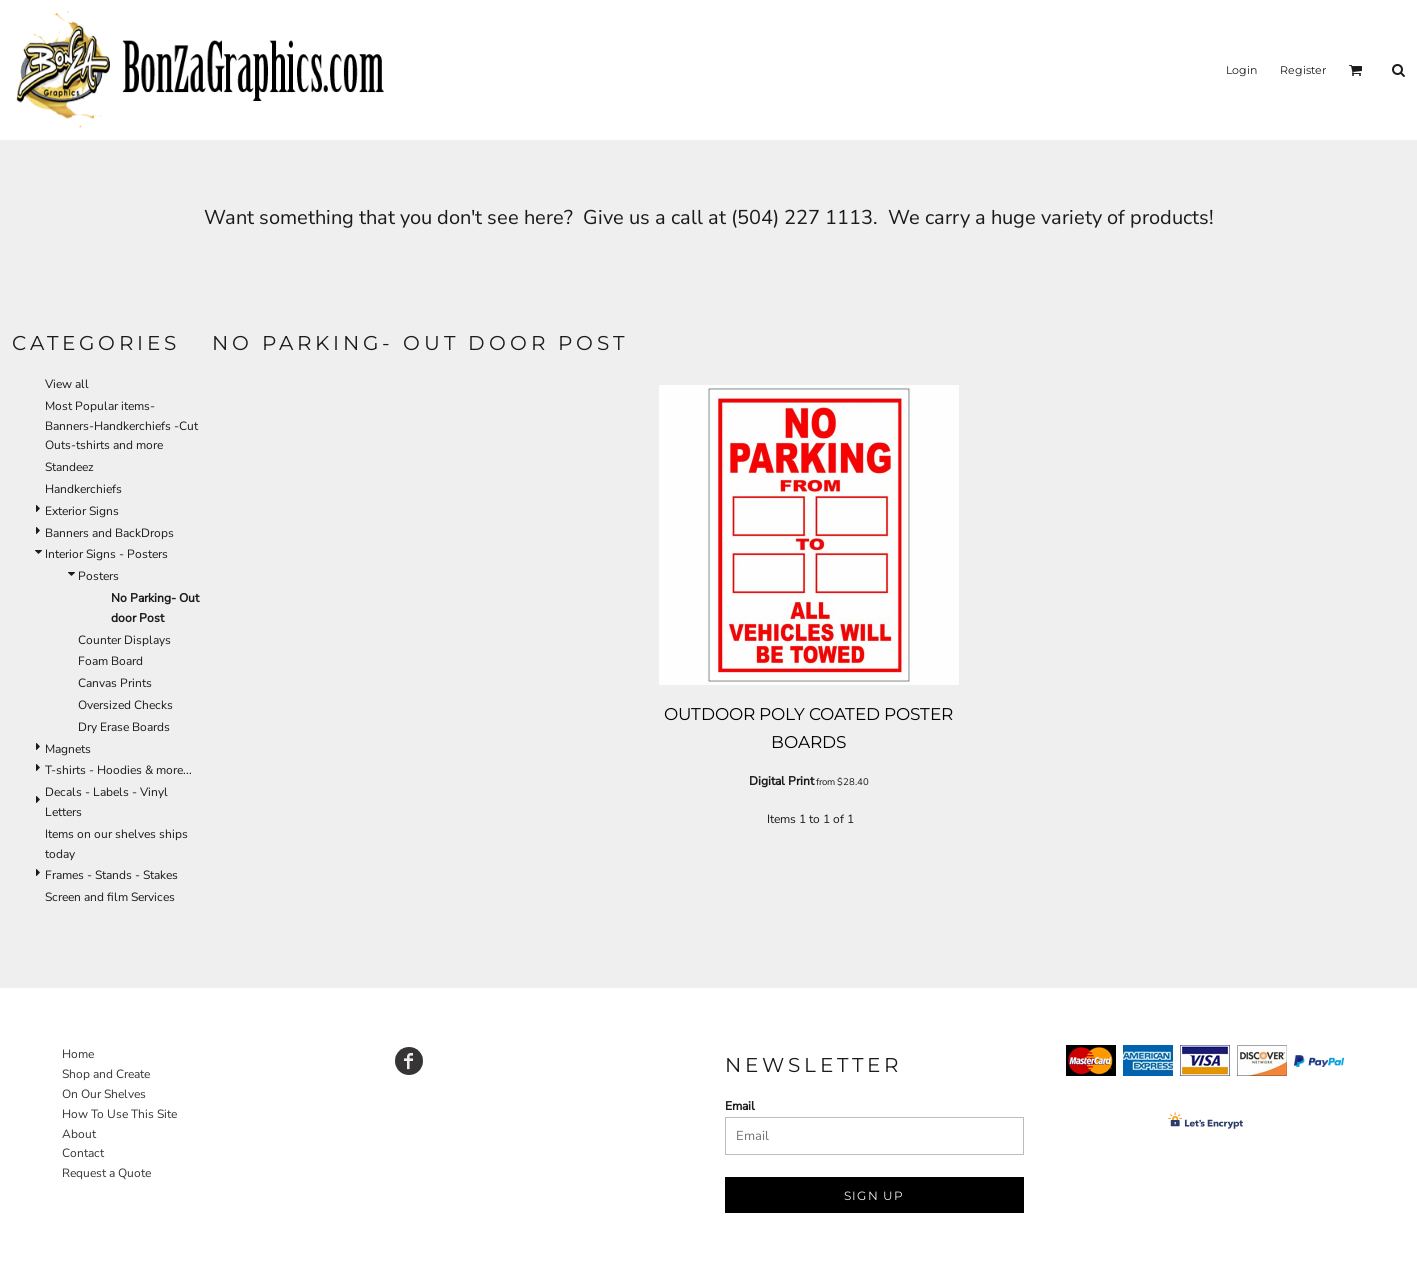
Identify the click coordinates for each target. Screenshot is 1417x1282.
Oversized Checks (125, 705)
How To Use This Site (119, 1114)
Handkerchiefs (83, 489)
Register (1303, 70)
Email (740, 1106)
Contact (83, 1153)
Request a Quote (106, 1173)
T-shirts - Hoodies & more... (118, 770)
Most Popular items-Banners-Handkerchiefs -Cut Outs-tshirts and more (121, 426)
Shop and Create (106, 1074)
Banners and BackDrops (109, 533)
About (79, 1134)
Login (1241, 70)
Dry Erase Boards (124, 727)
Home (78, 1054)
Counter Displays (124, 640)
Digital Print (781, 781)
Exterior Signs (82, 511)
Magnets (68, 749)
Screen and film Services (110, 897)
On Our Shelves (104, 1094)
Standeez (69, 467)
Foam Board (110, 661)
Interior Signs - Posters (106, 554)
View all (67, 384)
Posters (98, 576)
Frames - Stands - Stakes (111, 875)
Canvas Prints (115, 683)
